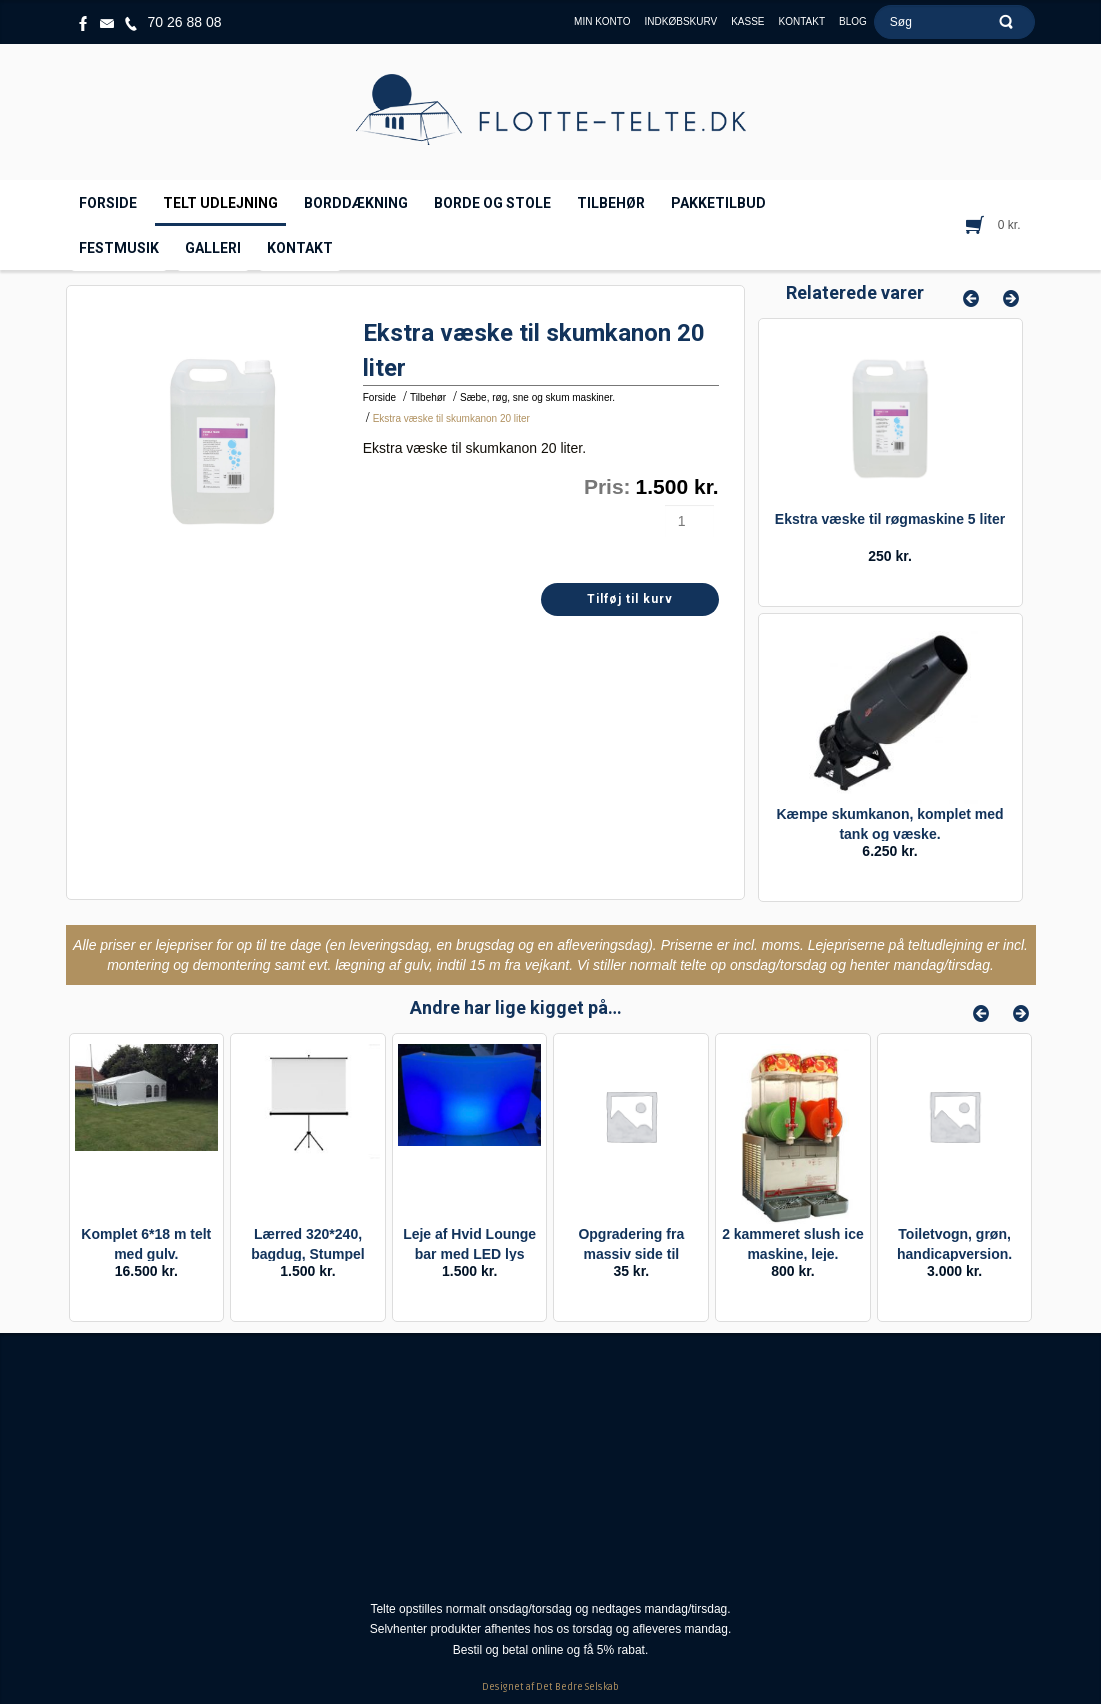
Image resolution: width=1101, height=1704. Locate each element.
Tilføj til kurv (630, 599)
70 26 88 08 (185, 22)
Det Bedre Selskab (577, 1687)
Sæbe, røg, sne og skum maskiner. (537, 397)
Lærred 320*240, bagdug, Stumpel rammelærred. (308, 1254)
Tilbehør (428, 397)
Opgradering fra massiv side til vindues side (631, 1254)
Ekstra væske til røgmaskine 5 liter (890, 519)
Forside (379, 397)
